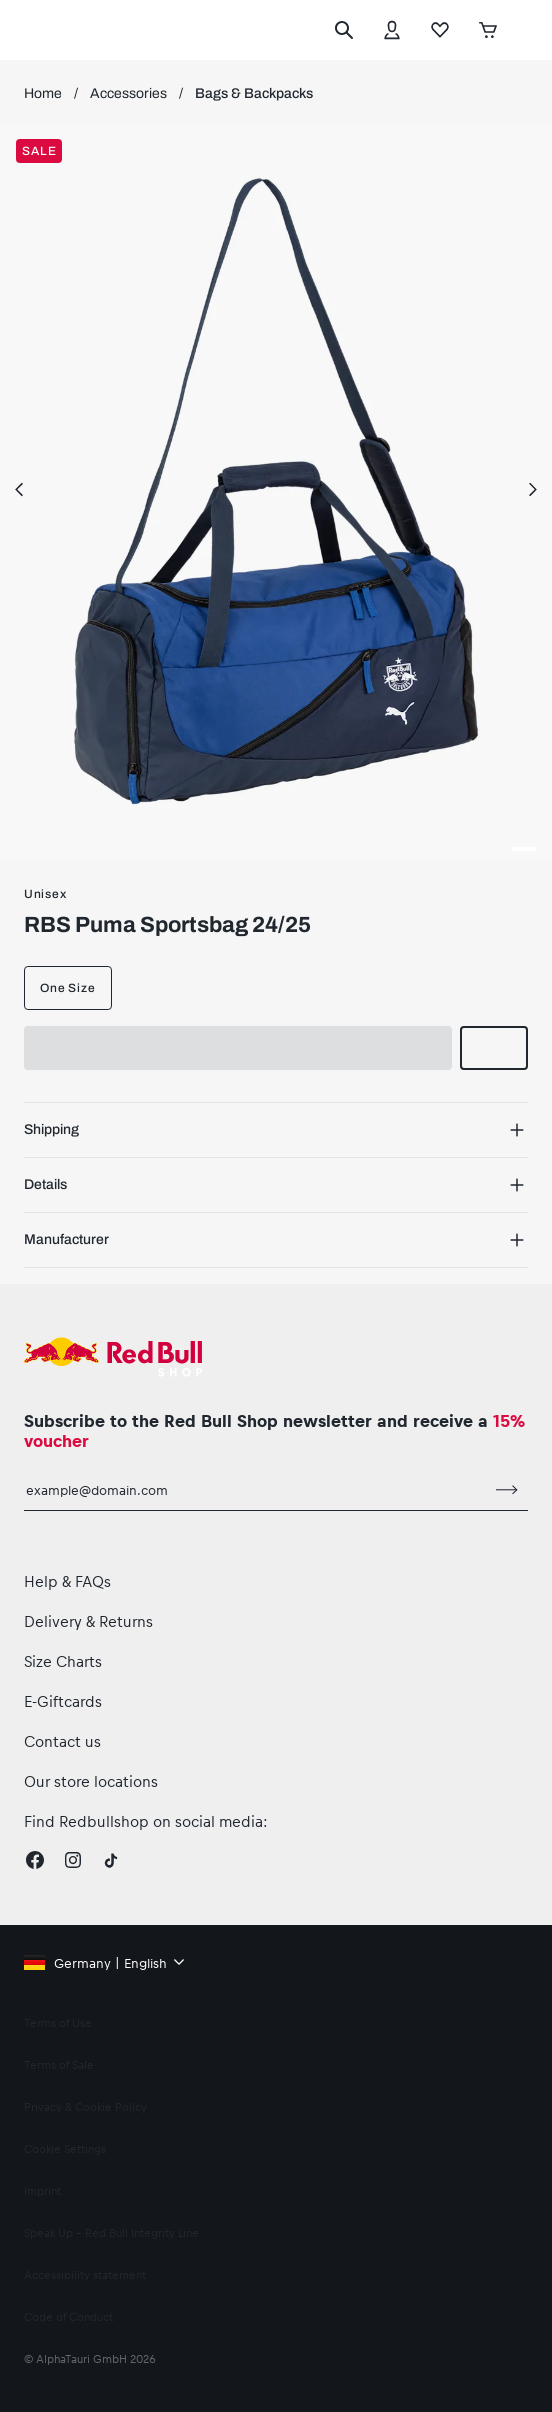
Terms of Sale (59, 2064)
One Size (68, 988)
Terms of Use (58, 2022)
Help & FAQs (67, 1581)
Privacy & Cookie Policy (85, 2106)
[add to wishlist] (494, 1048)
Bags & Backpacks (254, 93)
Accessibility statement (85, 2274)
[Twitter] (111, 1860)
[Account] (392, 30)
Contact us (62, 1741)
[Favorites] (440, 30)
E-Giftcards (63, 1701)
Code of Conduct (68, 2316)
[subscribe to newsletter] (507, 1490)
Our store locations (91, 1781)
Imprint (42, 2190)
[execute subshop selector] (523, 30)
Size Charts (63, 1661)
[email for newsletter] (255, 1490)
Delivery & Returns (88, 1621)
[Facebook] (35, 1860)
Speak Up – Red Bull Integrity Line (111, 2232)
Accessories (128, 93)
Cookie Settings (65, 2148)
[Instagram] (73, 1860)
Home (43, 93)
